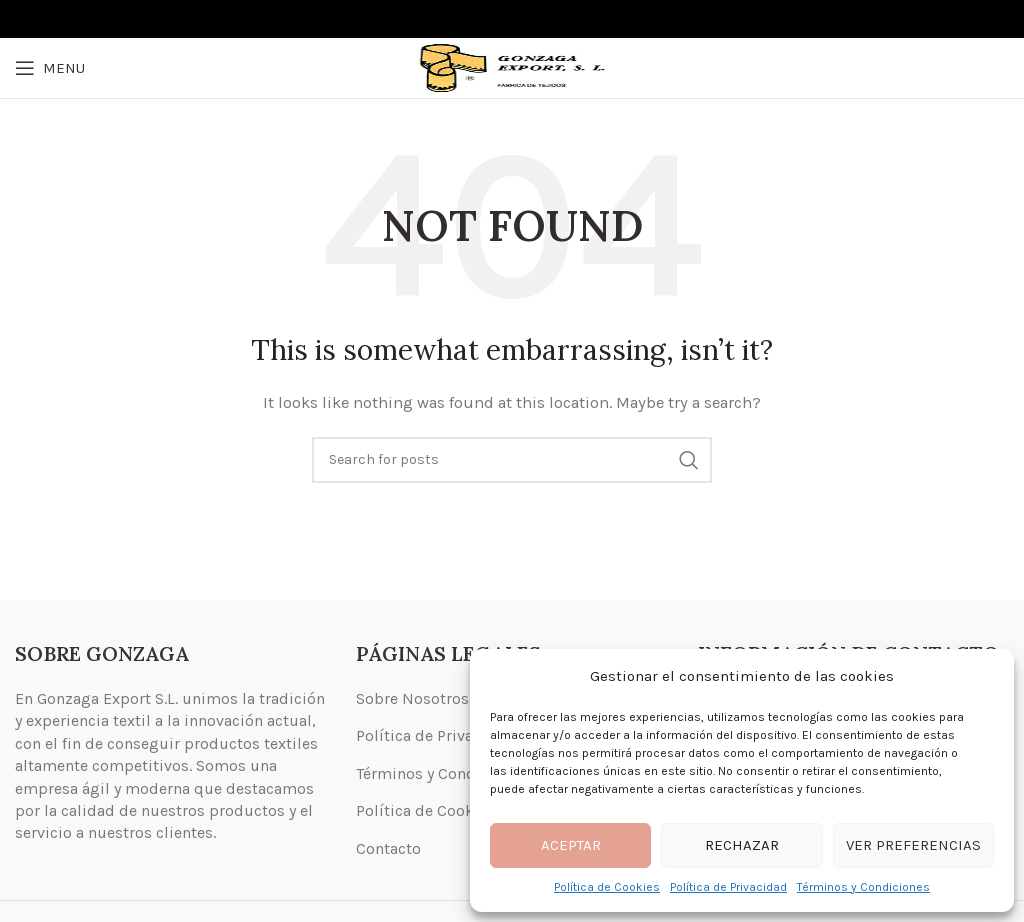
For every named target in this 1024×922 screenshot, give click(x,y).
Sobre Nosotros (412, 698)
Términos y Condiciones (863, 887)
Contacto (388, 848)
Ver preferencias (913, 845)
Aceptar (571, 845)
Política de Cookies (607, 887)
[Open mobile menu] (50, 68)
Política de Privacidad (728, 887)
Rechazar (742, 845)
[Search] (512, 460)
